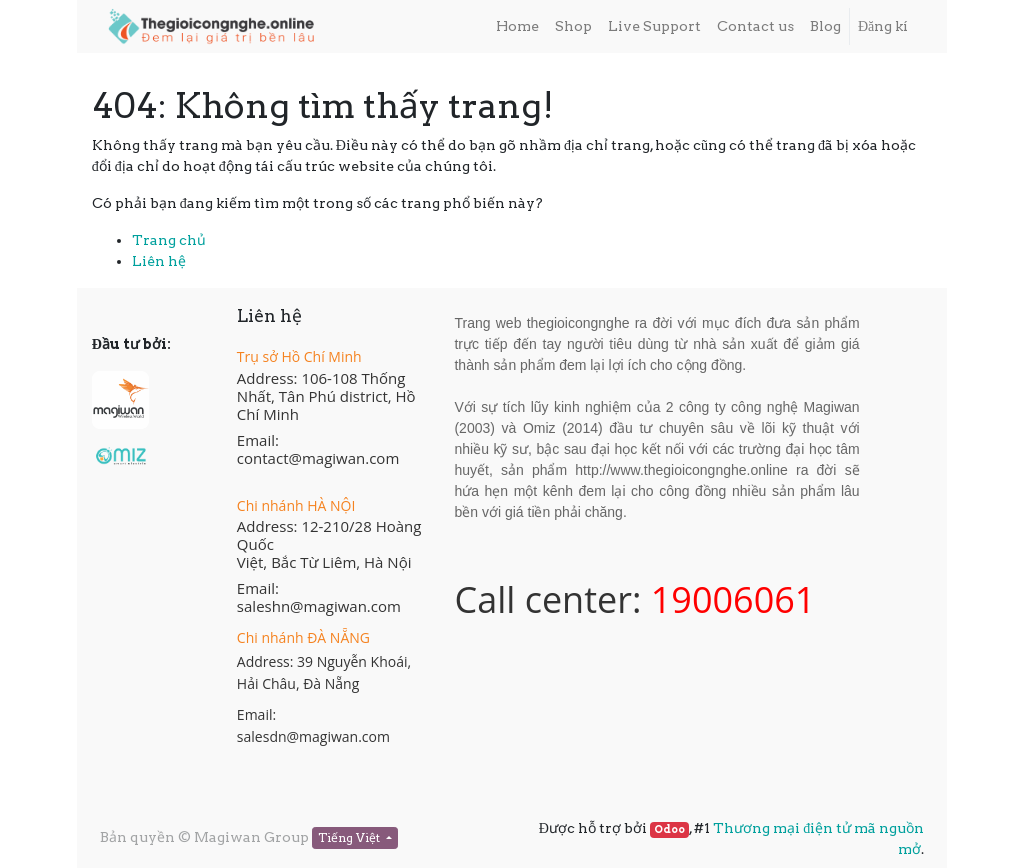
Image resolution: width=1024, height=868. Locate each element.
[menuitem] (517, 26)
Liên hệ (159, 261)
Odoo (669, 829)
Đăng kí (883, 26)
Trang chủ (169, 240)
